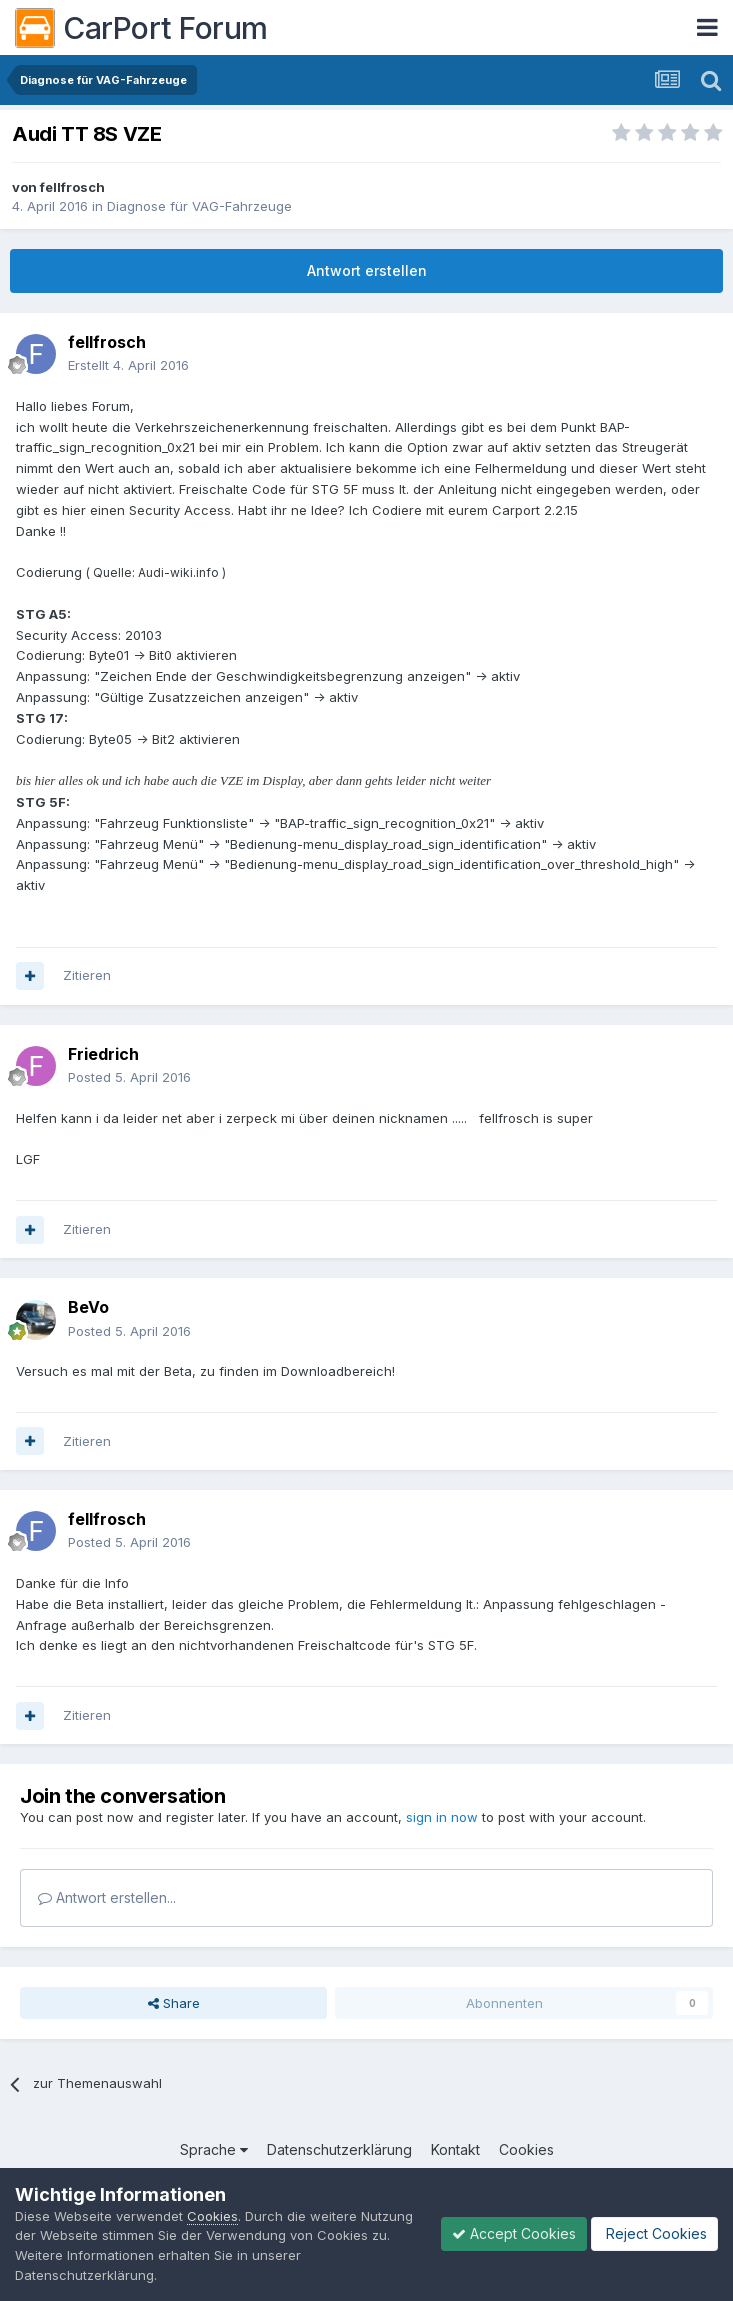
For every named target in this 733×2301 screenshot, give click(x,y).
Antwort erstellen (367, 270)
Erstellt (128, 365)
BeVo (88, 1307)
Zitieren (87, 975)
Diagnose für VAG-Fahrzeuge (199, 206)
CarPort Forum (141, 28)
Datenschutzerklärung (339, 2149)
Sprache (214, 2149)
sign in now (442, 1817)
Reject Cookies (654, 2233)
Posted (129, 1077)
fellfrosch (72, 187)
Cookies (526, 2149)
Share (174, 2003)
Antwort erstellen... (107, 1897)
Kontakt (455, 2149)
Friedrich (103, 1054)
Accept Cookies (514, 2233)
